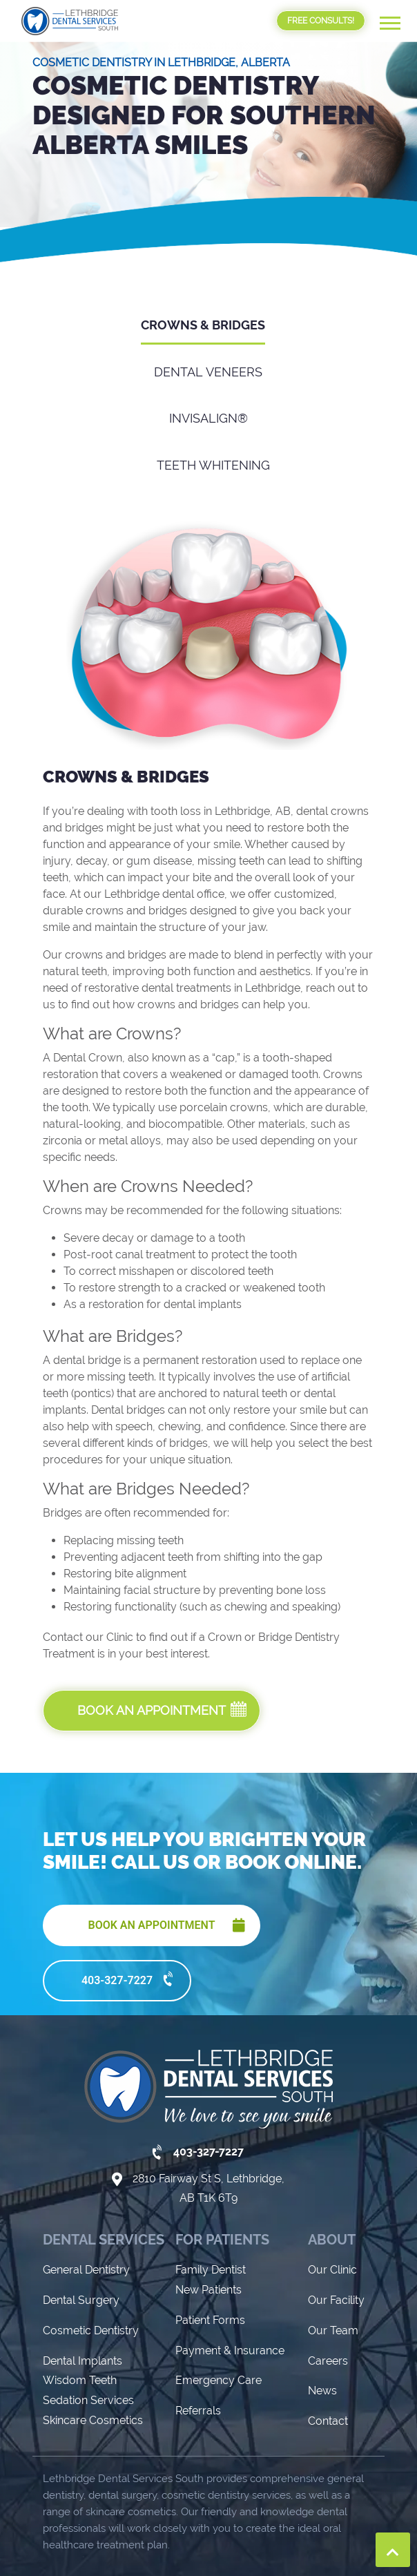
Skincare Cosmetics (93, 2327)
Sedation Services (88, 2308)
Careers (328, 2268)
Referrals (198, 2318)
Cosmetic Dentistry (91, 2238)
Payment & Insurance (229, 2258)
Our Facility (336, 2207)
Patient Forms (210, 2227)
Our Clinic (332, 2177)
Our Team (333, 2238)
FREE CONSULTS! (320, 21)
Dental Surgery (81, 2207)
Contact (328, 2329)
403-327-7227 (129, 1887)
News (322, 2298)
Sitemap (340, 2557)
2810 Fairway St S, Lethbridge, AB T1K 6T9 (208, 2096)
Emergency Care (218, 2288)
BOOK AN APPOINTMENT (163, 1833)
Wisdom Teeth (80, 2288)
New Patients (208, 2197)
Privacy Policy (275, 2557)
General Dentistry (86, 2177)
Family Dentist (210, 2177)
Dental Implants (82, 2268)
